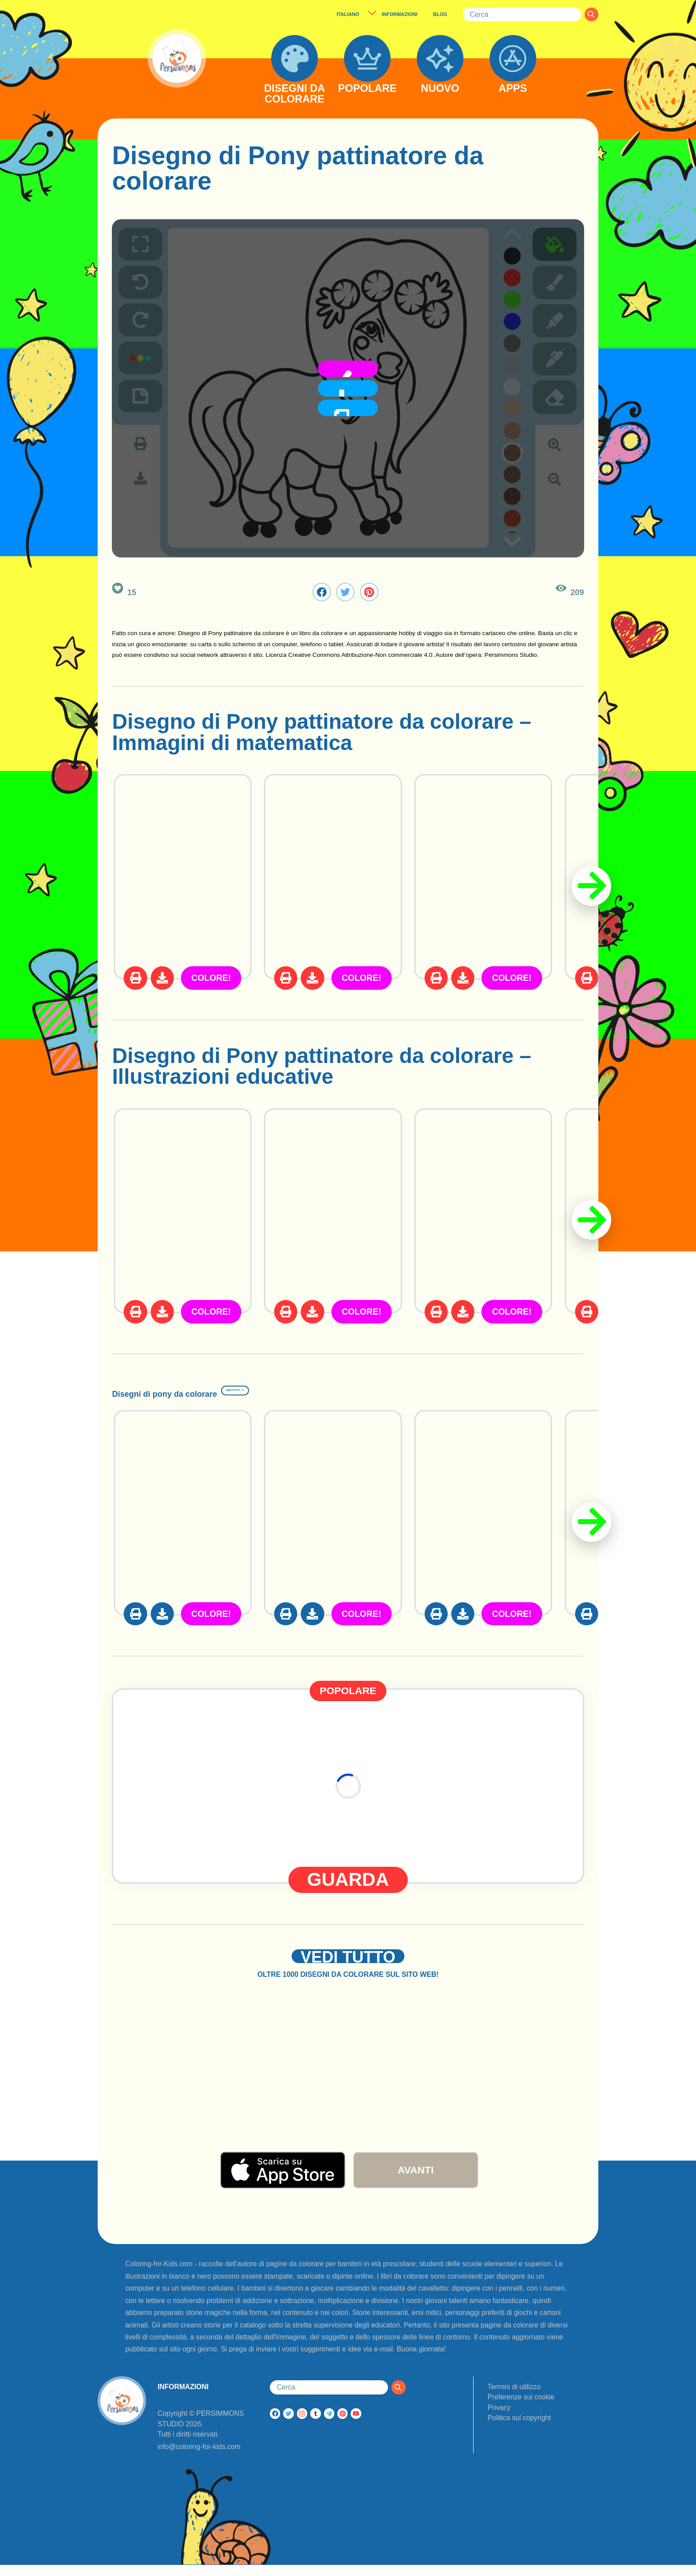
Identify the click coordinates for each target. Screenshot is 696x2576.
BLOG (440, 14)
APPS (512, 88)
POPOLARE (367, 88)
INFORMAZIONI (399, 14)
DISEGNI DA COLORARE (294, 94)
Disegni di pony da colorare (251, 1389)
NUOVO (440, 88)
